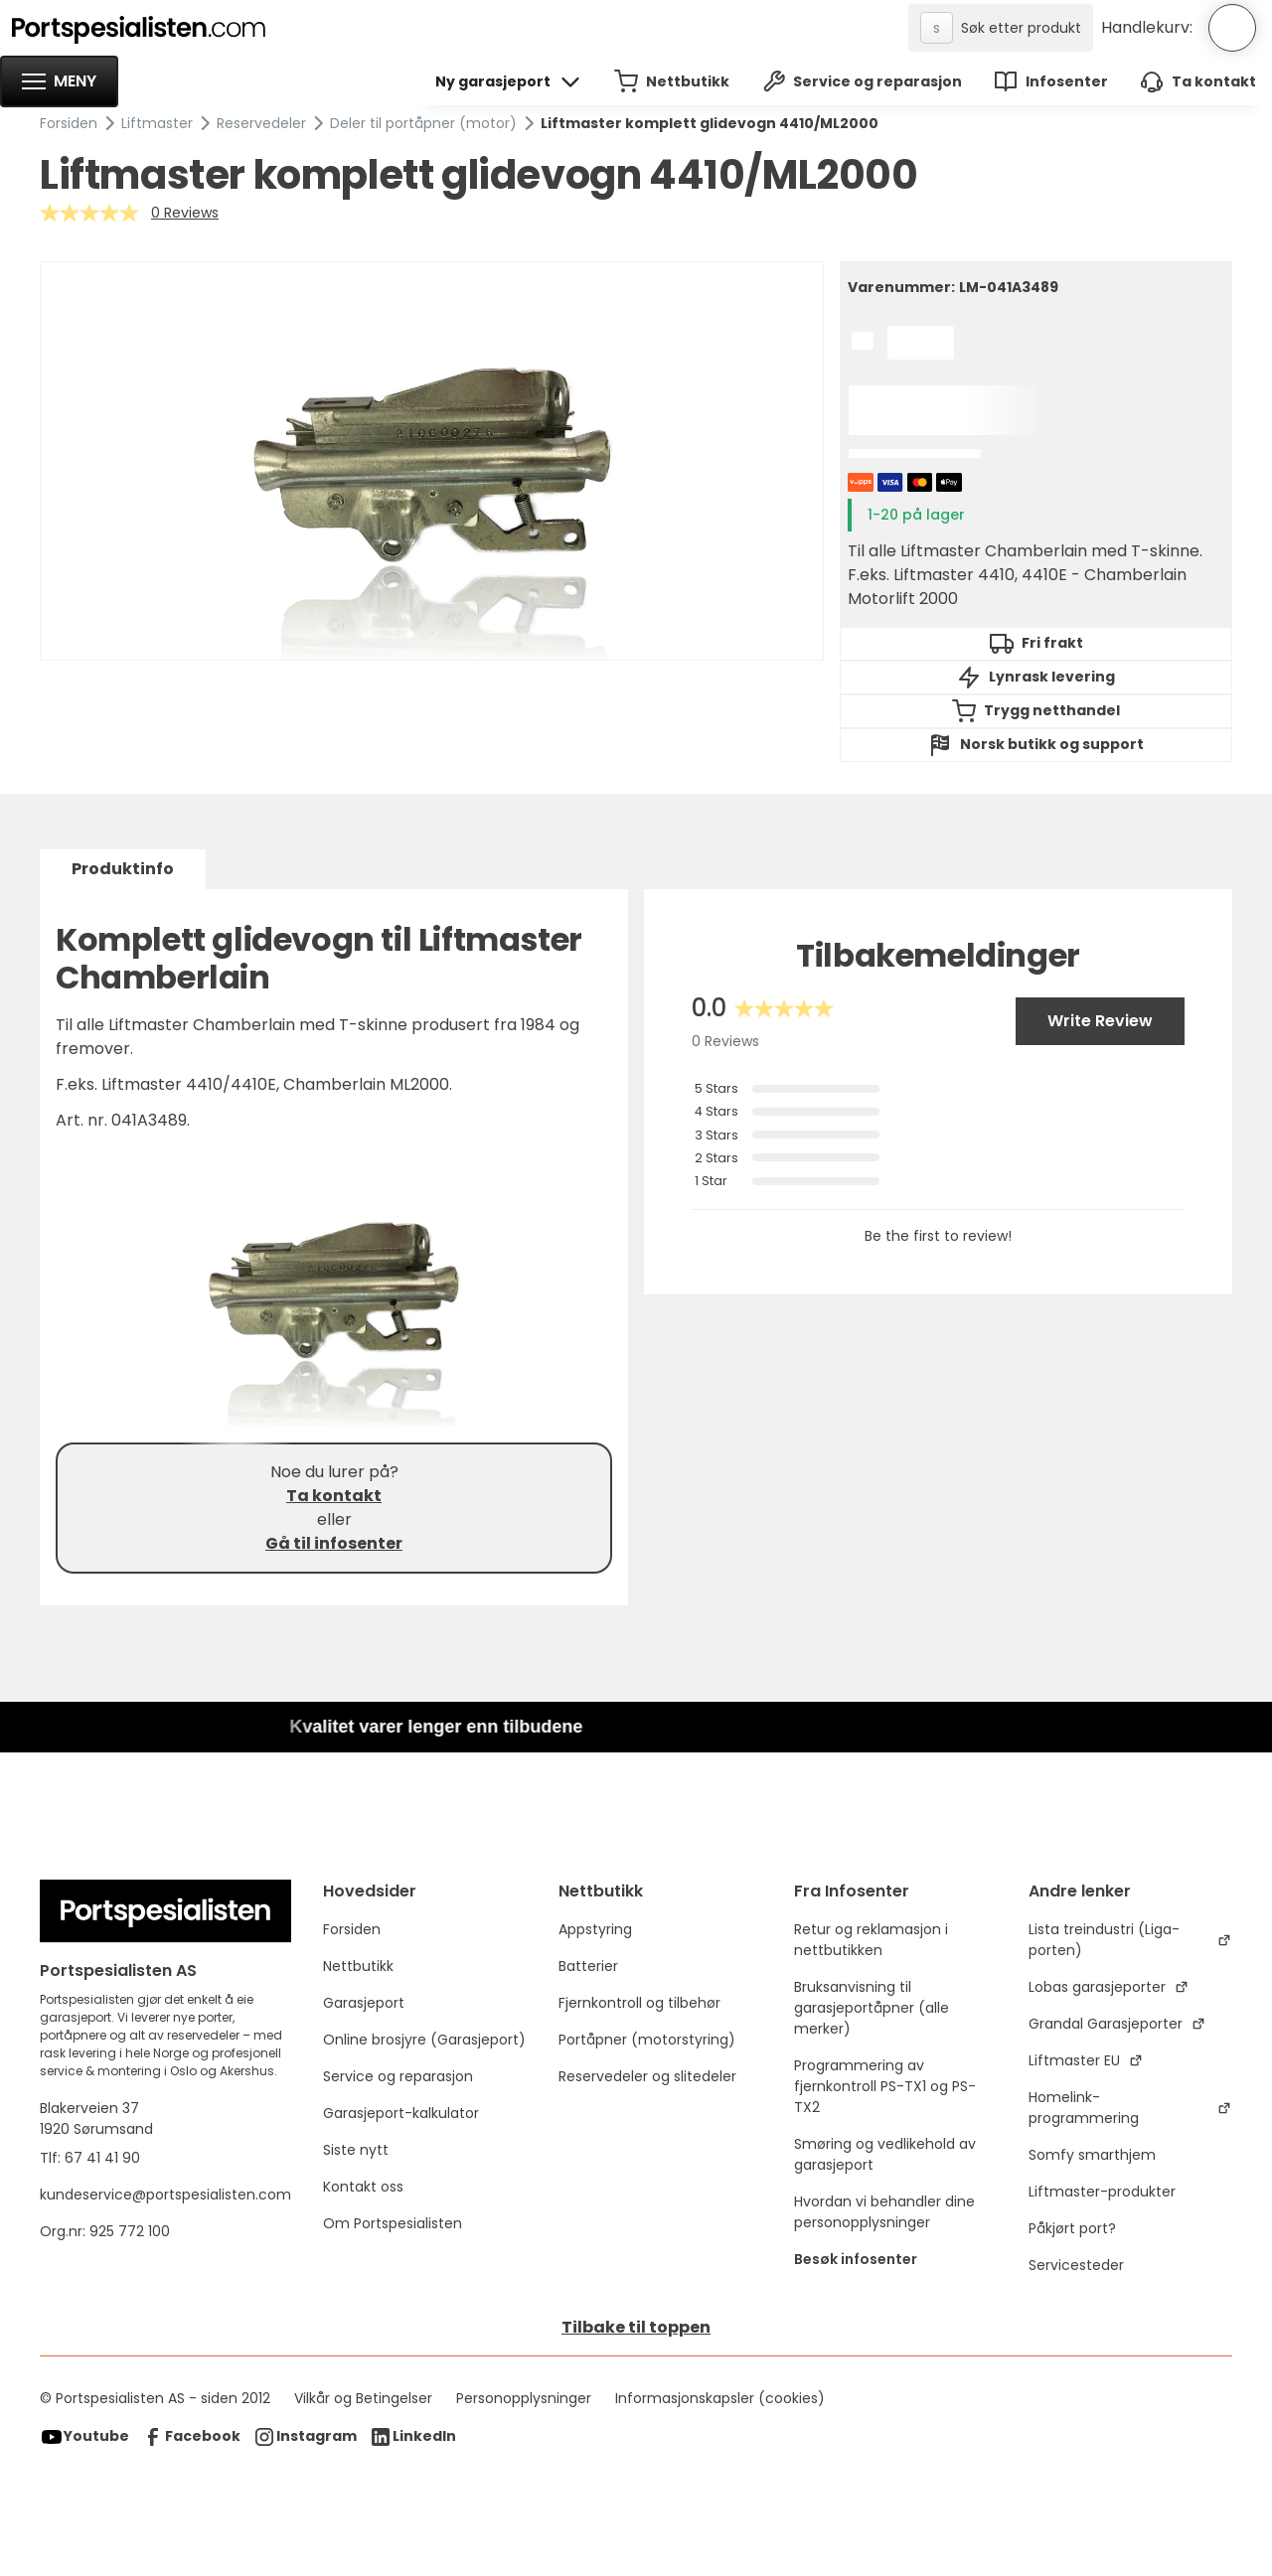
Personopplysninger (523, 2398)
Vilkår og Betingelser (363, 2398)
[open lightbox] (432, 461)
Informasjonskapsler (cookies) (720, 2398)
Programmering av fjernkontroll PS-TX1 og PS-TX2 (885, 2086)
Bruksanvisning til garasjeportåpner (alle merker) (871, 2008)
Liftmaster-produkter (1102, 2191)
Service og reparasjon (398, 2076)
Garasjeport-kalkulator (401, 2113)
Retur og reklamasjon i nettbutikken (871, 1939)
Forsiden (68, 123)
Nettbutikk (358, 1966)
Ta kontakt (334, 1495)
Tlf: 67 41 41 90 (90, 2158)
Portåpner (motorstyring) (646, 2039)
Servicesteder (1076, 2265)
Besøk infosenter (855, 2259)
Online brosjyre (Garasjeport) (424, 2039)
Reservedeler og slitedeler (647, 2076)
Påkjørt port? (1072, 2228)
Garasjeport (363, 2003)
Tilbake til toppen (636, 2327)
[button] (59, 81)
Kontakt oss (363, 2187)
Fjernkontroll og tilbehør (639, 2003)
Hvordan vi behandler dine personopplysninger (884, 2212)
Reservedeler (261, 123)
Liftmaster (157, 123)
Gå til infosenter (333, 1543)
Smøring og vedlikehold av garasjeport (885, 2154)
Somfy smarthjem (1092, 2155)
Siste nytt (356, 2150)
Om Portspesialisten (392, 2223)
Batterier (588, 1966)
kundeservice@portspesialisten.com (165, 2194)
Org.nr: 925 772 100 (107, 2231)
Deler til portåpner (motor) (423, 123)
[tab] (123, 869)
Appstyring (595, 1929)
